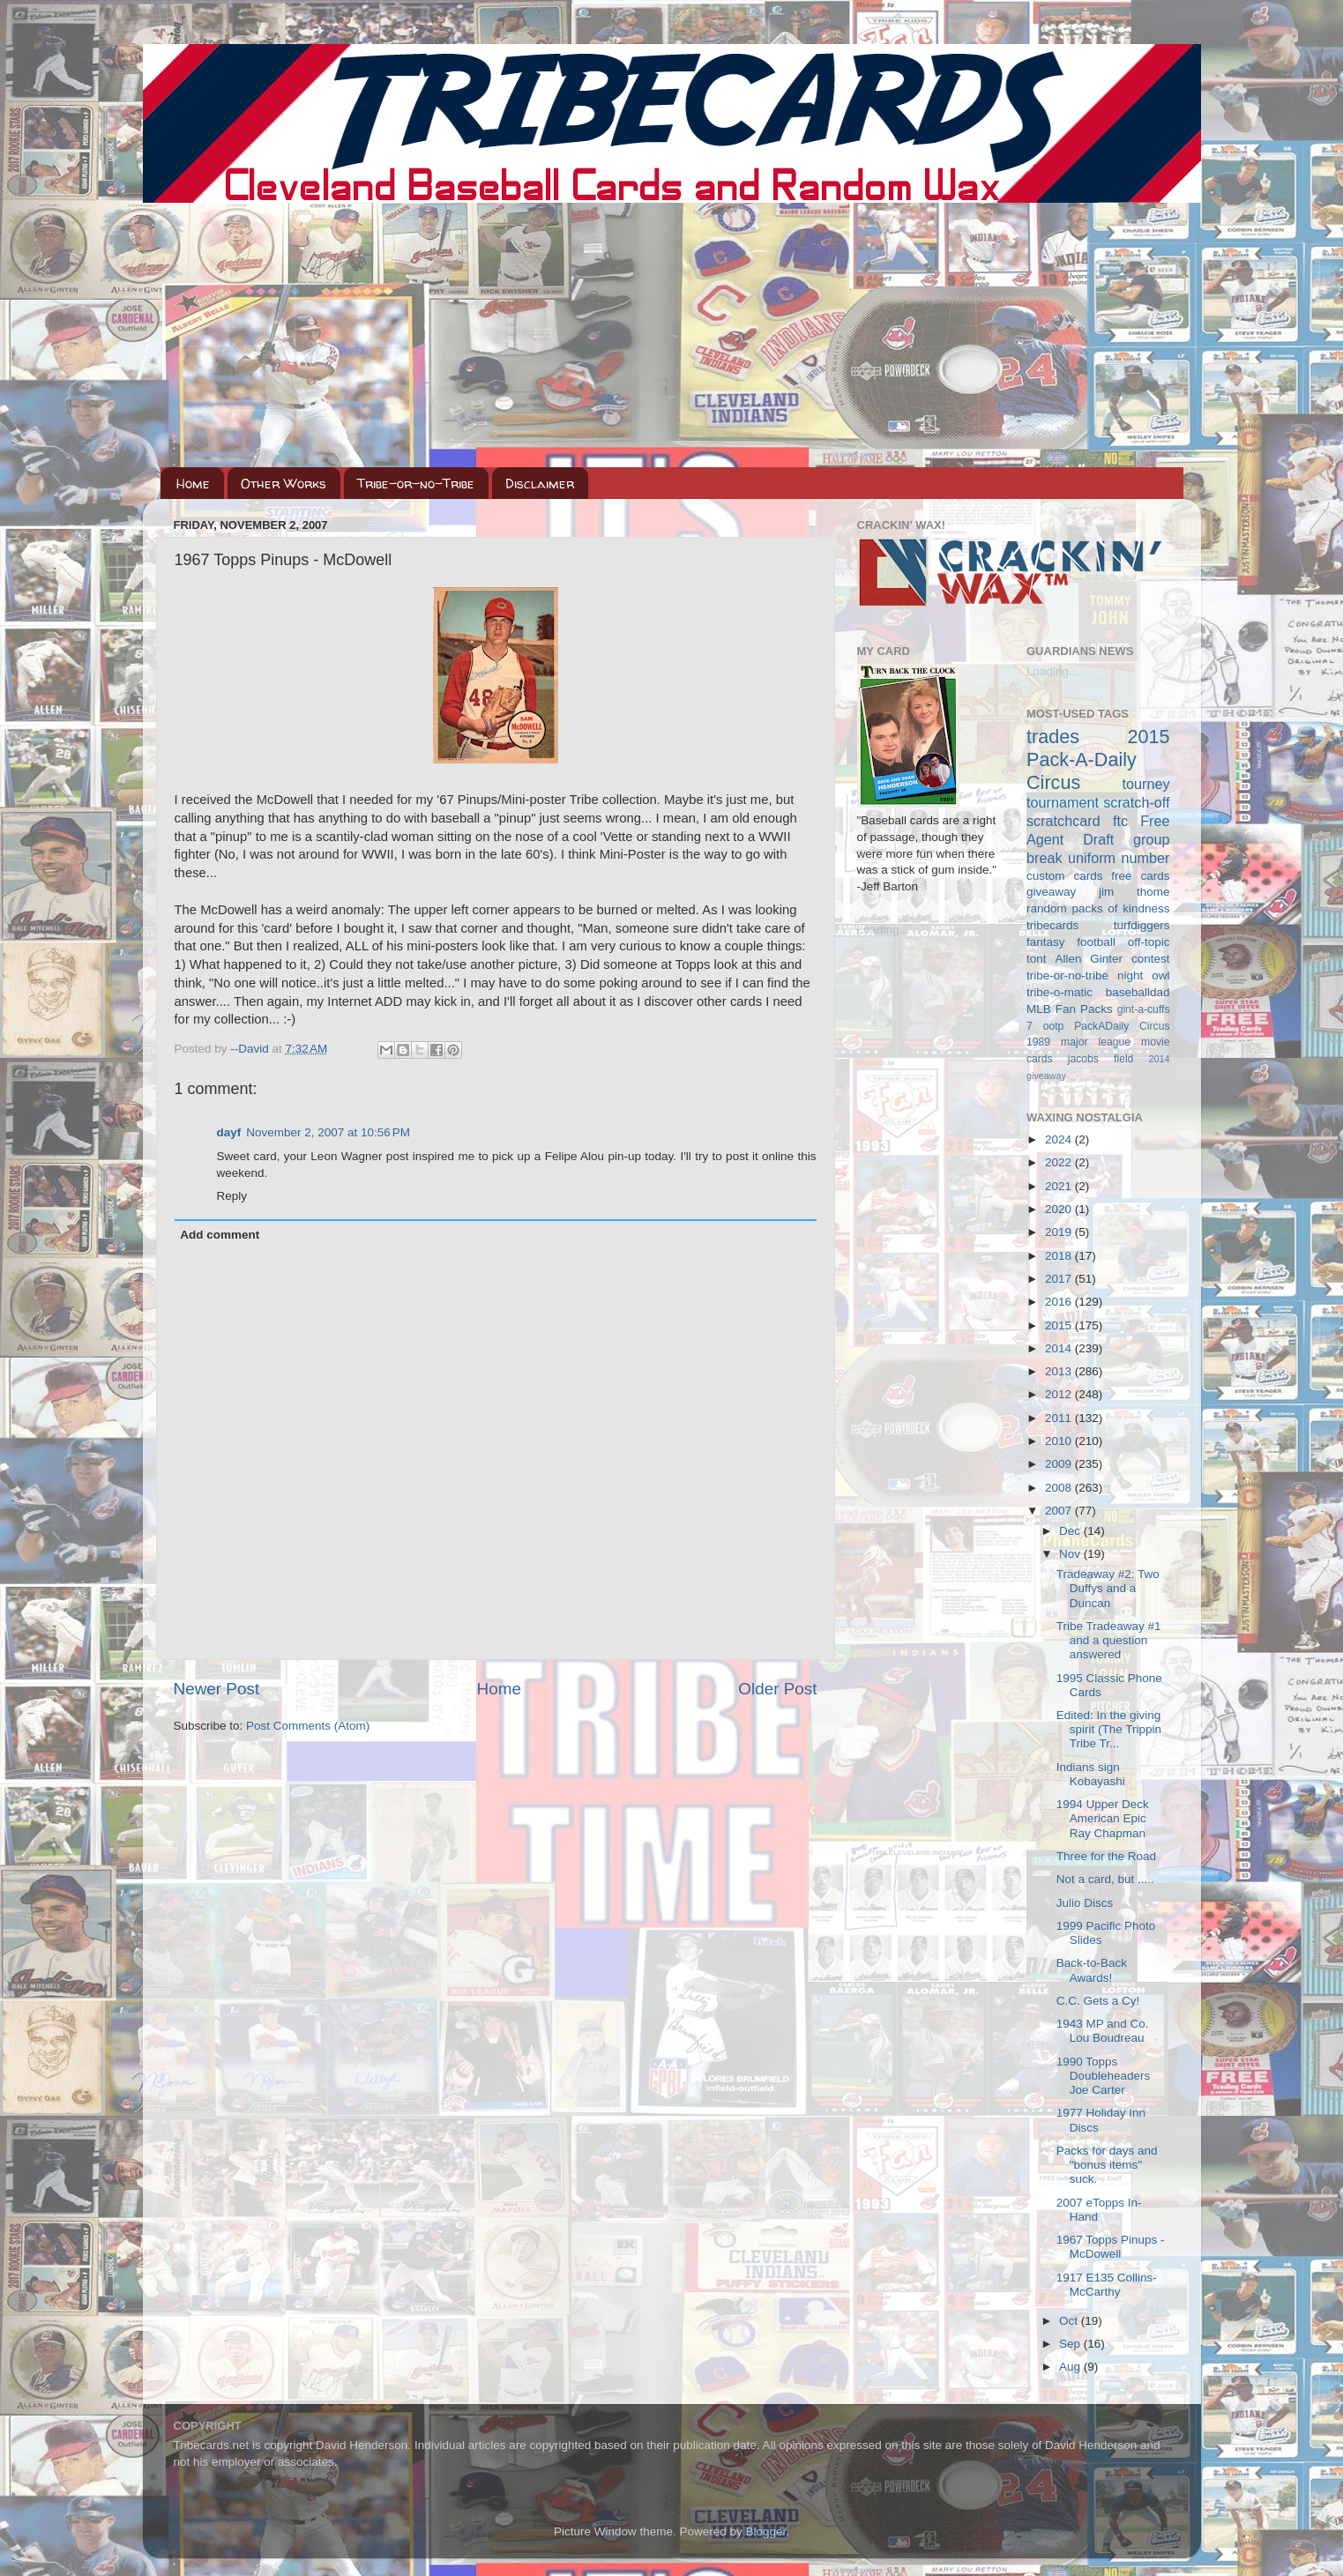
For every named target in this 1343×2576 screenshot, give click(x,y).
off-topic (1149, 942)
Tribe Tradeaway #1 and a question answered (1108, 1640)
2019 (1060, 1232)
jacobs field (1101, 1059)
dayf (229, 1132)
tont (1036, 958)
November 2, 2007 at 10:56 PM (328, 1132)
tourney (1146, 784)
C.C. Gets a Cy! (1098, 2000)
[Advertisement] (672, 335)
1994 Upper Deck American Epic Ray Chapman (1102, 1818)
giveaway (1051, 891)
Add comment (219, 1234)
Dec (1071, 1530)
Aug (1071, 2366)
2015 (1060, 1325)
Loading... (883, 929)
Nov (1071, 1553)
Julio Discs (1085, 1903)
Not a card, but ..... (1105, 1879)
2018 (1060, 1255)
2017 (1060, 1278)
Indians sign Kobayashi (1090, 1774)
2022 (1060, 1162)
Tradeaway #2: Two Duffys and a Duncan (1108, 1588)
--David (251, 1048)
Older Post (777, 1688)
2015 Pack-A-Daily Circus (1098, 759)
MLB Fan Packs (1069, 1009)
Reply (232, 1195)
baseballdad (1138, 992)
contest (1150, 958)
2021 (1060, 1186)
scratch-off (1136, 802)
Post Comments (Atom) (307, 1725)
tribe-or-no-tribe (1067, 975)
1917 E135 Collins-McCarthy (1106, 2284)
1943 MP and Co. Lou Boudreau (1102, 2030)
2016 (1060, 1301)
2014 (1060, 1348)
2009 (1060, 1463)
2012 (1060, 1394)
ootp (1053, 1026)
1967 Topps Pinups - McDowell (1110, 2246)
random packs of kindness (1098, 908)
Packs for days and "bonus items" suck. (1107, 2164)
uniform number (1118, 858)
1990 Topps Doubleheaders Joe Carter (1103, 2075)
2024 (1060, 1139)
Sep (1071, 2343)
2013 (1060, 1371)
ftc (1120, 821)
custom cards (1064, 875)
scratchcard (1063, 821)
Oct (1070, 2320)
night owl (1143, 975)
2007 (1060, 1510)
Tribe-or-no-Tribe (415, 483)
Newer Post (217, 1688)
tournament (1062, 802)
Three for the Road (1106, 1856)
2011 (1060, 1418)
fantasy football (1070, 942)
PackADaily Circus (1121, 1026)
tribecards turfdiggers (1098, 925)
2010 (1060, 1441)
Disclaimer (539, 483)
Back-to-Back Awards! (1091, 1970)
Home (193, 483)
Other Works (283, 483)
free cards (1140, 875)
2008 (1060, 1487)
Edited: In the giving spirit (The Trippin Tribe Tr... (1108, 1729)
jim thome (1134, 891)
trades (1052, 737)
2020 (1060, 1209)
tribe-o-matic (1059, 992)
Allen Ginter (1089, 958)
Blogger (766, 2531)
